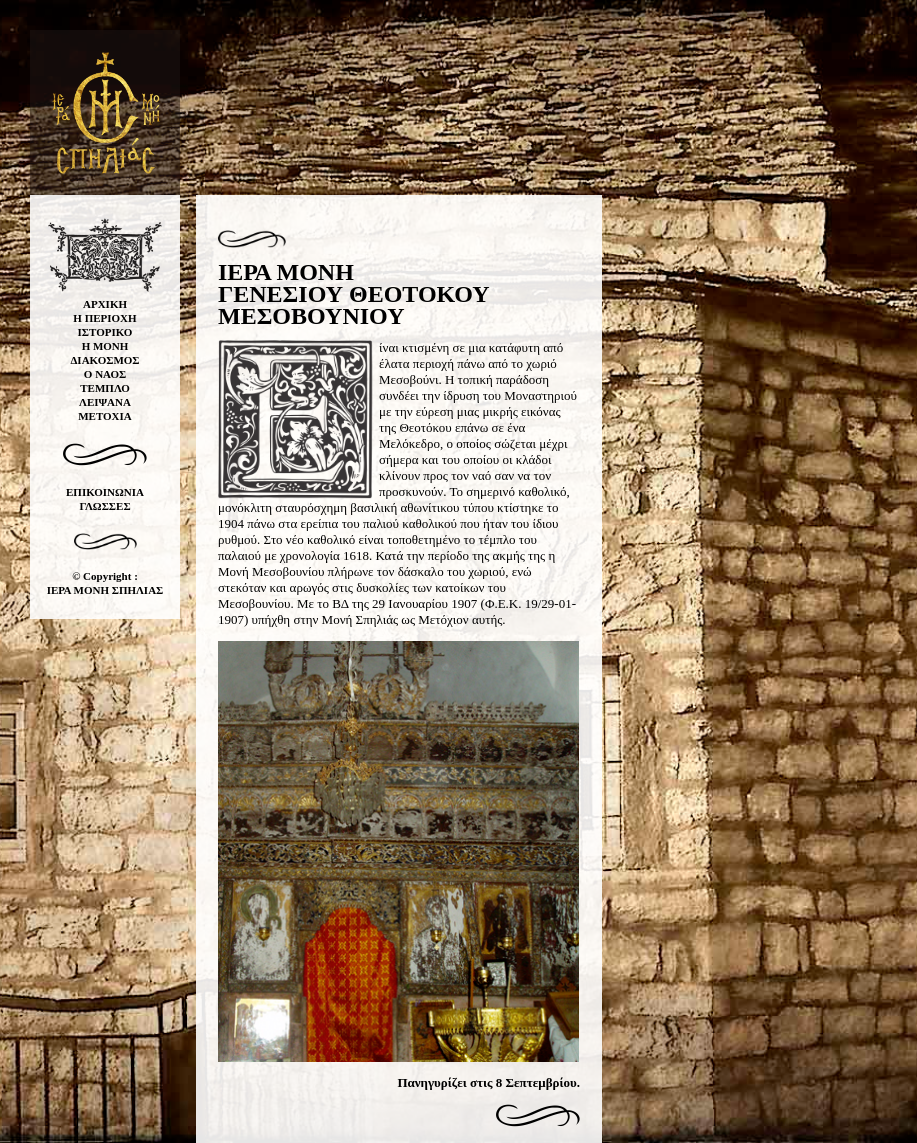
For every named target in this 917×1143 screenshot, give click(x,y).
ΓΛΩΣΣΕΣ (104, 506)
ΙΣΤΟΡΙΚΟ (105, 332)
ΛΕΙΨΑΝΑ (105, 402)
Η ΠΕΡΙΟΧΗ (104, 318)
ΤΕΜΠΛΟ (104, 388)
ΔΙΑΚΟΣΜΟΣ (104, 360)
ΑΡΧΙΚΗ (105, 304)
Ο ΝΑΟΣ (105, 374)
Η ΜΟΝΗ (105, 346)
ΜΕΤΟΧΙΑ (105, 416)
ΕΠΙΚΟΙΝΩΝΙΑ (105, 492)
